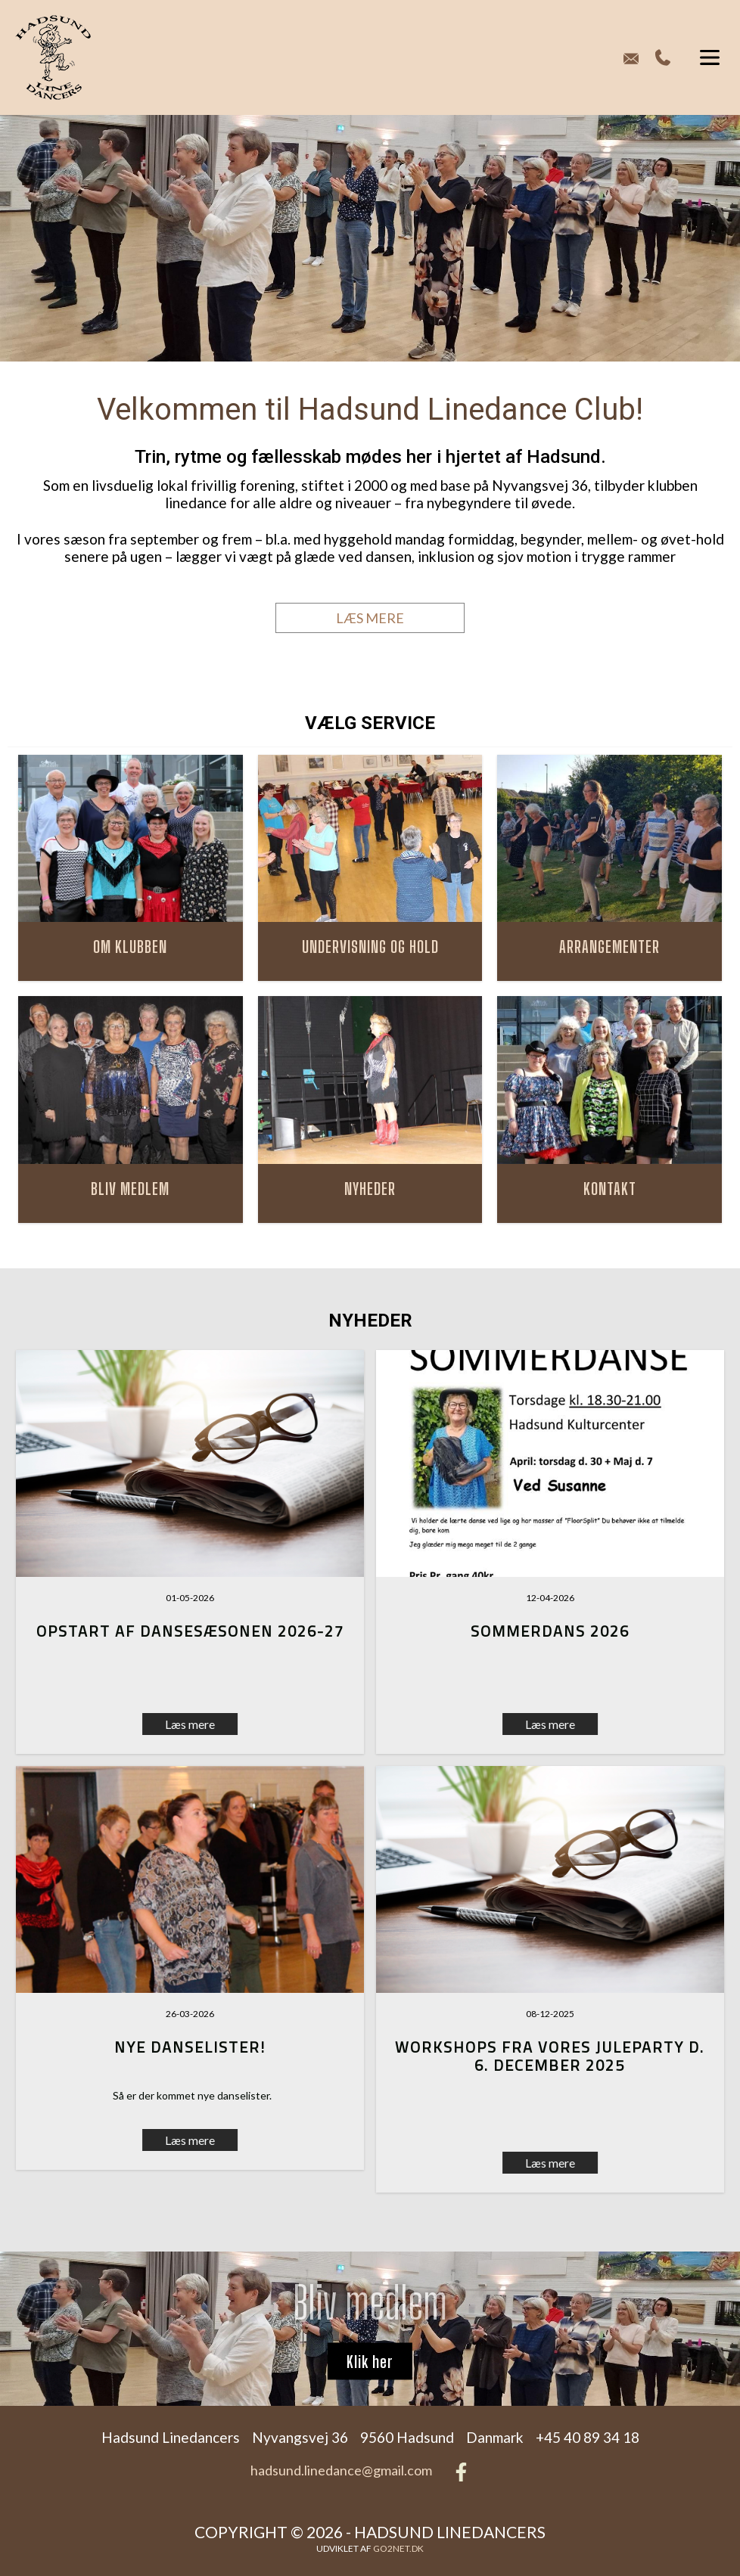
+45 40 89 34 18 (662, 57)
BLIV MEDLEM (130, 1188)
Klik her (370, 2360)
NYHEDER (370, 1188)
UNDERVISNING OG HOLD (370, 946)
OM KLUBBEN (130, 946)
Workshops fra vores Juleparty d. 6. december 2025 (549, 2056)
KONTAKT (609, 1188)
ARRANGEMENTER (609, 946)
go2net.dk (398, 2548)
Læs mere (550, 1724)
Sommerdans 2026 (550, 1631)
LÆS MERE (370, 618)
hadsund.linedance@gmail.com (341, 2470)
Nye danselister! (190, 2047)
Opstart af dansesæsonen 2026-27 (190, 1631)
